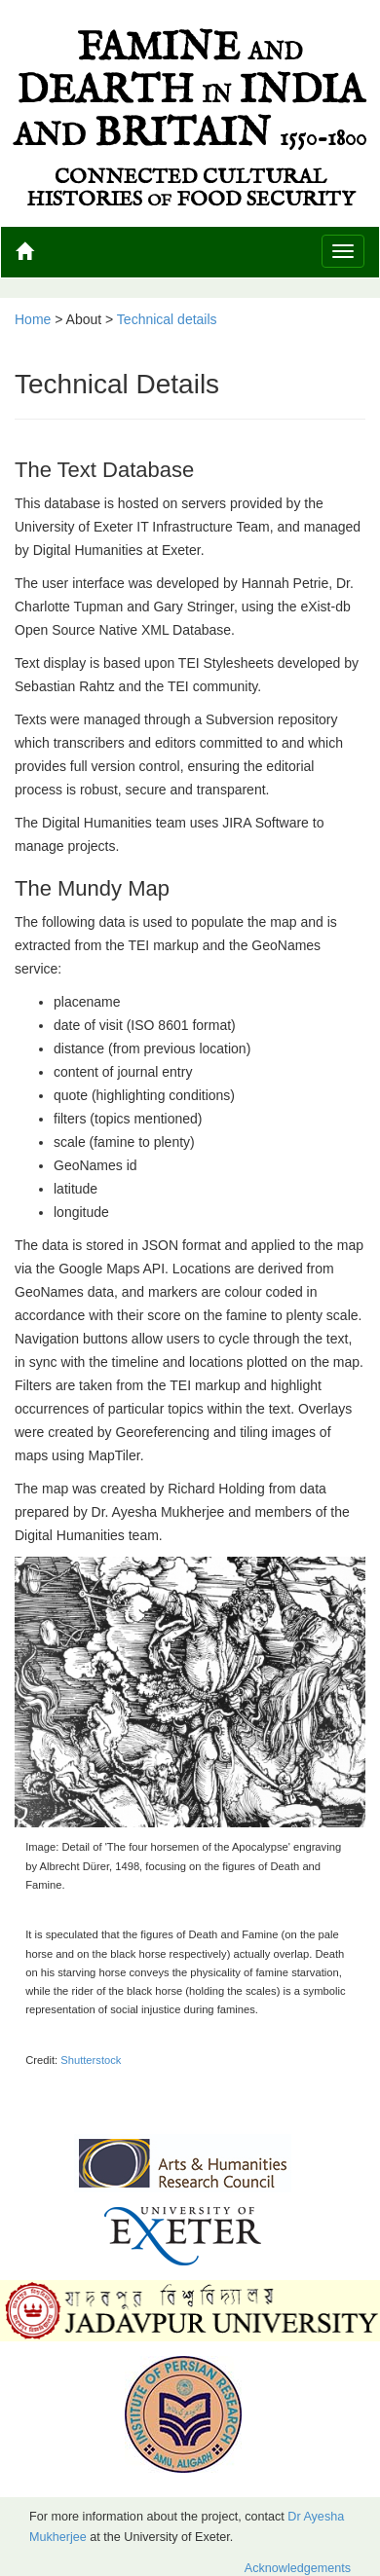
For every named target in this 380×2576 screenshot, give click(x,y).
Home (33, 319)
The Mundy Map (92, 888)
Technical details (167, 319)
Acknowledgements (298, 2568)
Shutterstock (90, 2060)
